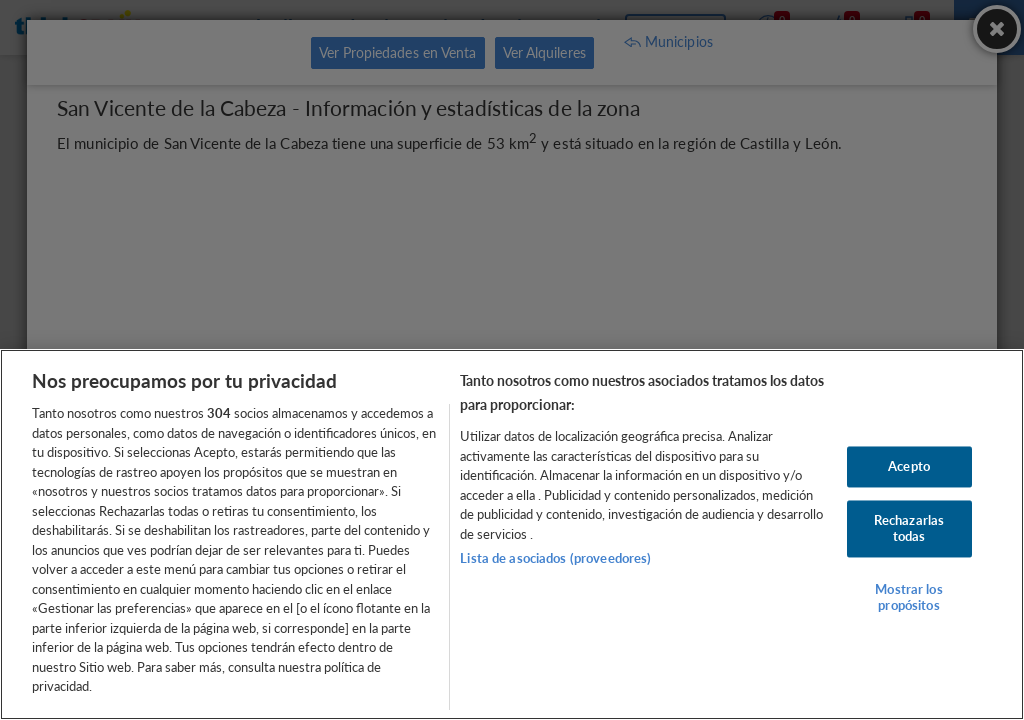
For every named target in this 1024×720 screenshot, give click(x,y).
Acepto (909, 466)
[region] (512, 534)
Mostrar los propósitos (908, 598)
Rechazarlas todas (909, 529)
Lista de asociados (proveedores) (555, 558)
